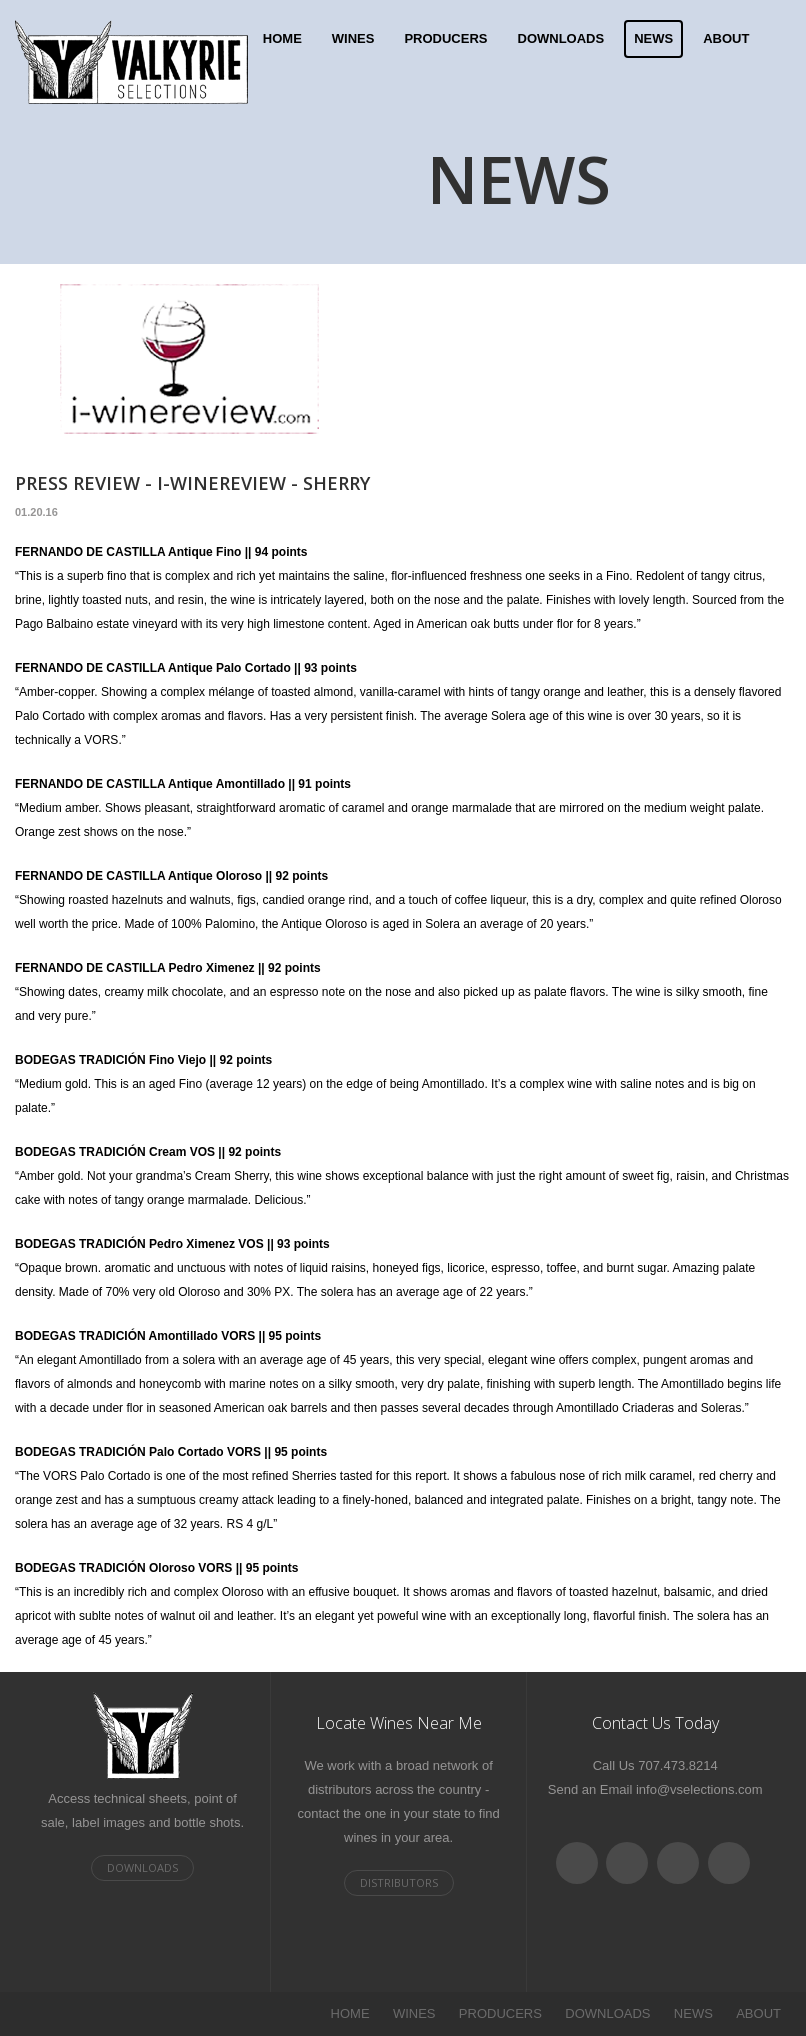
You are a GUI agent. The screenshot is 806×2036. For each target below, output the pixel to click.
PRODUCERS (445, 38)
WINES (353, 38)
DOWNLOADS (561, 38)
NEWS (653, 38)
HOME (282, 38)
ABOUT (726, 38)
